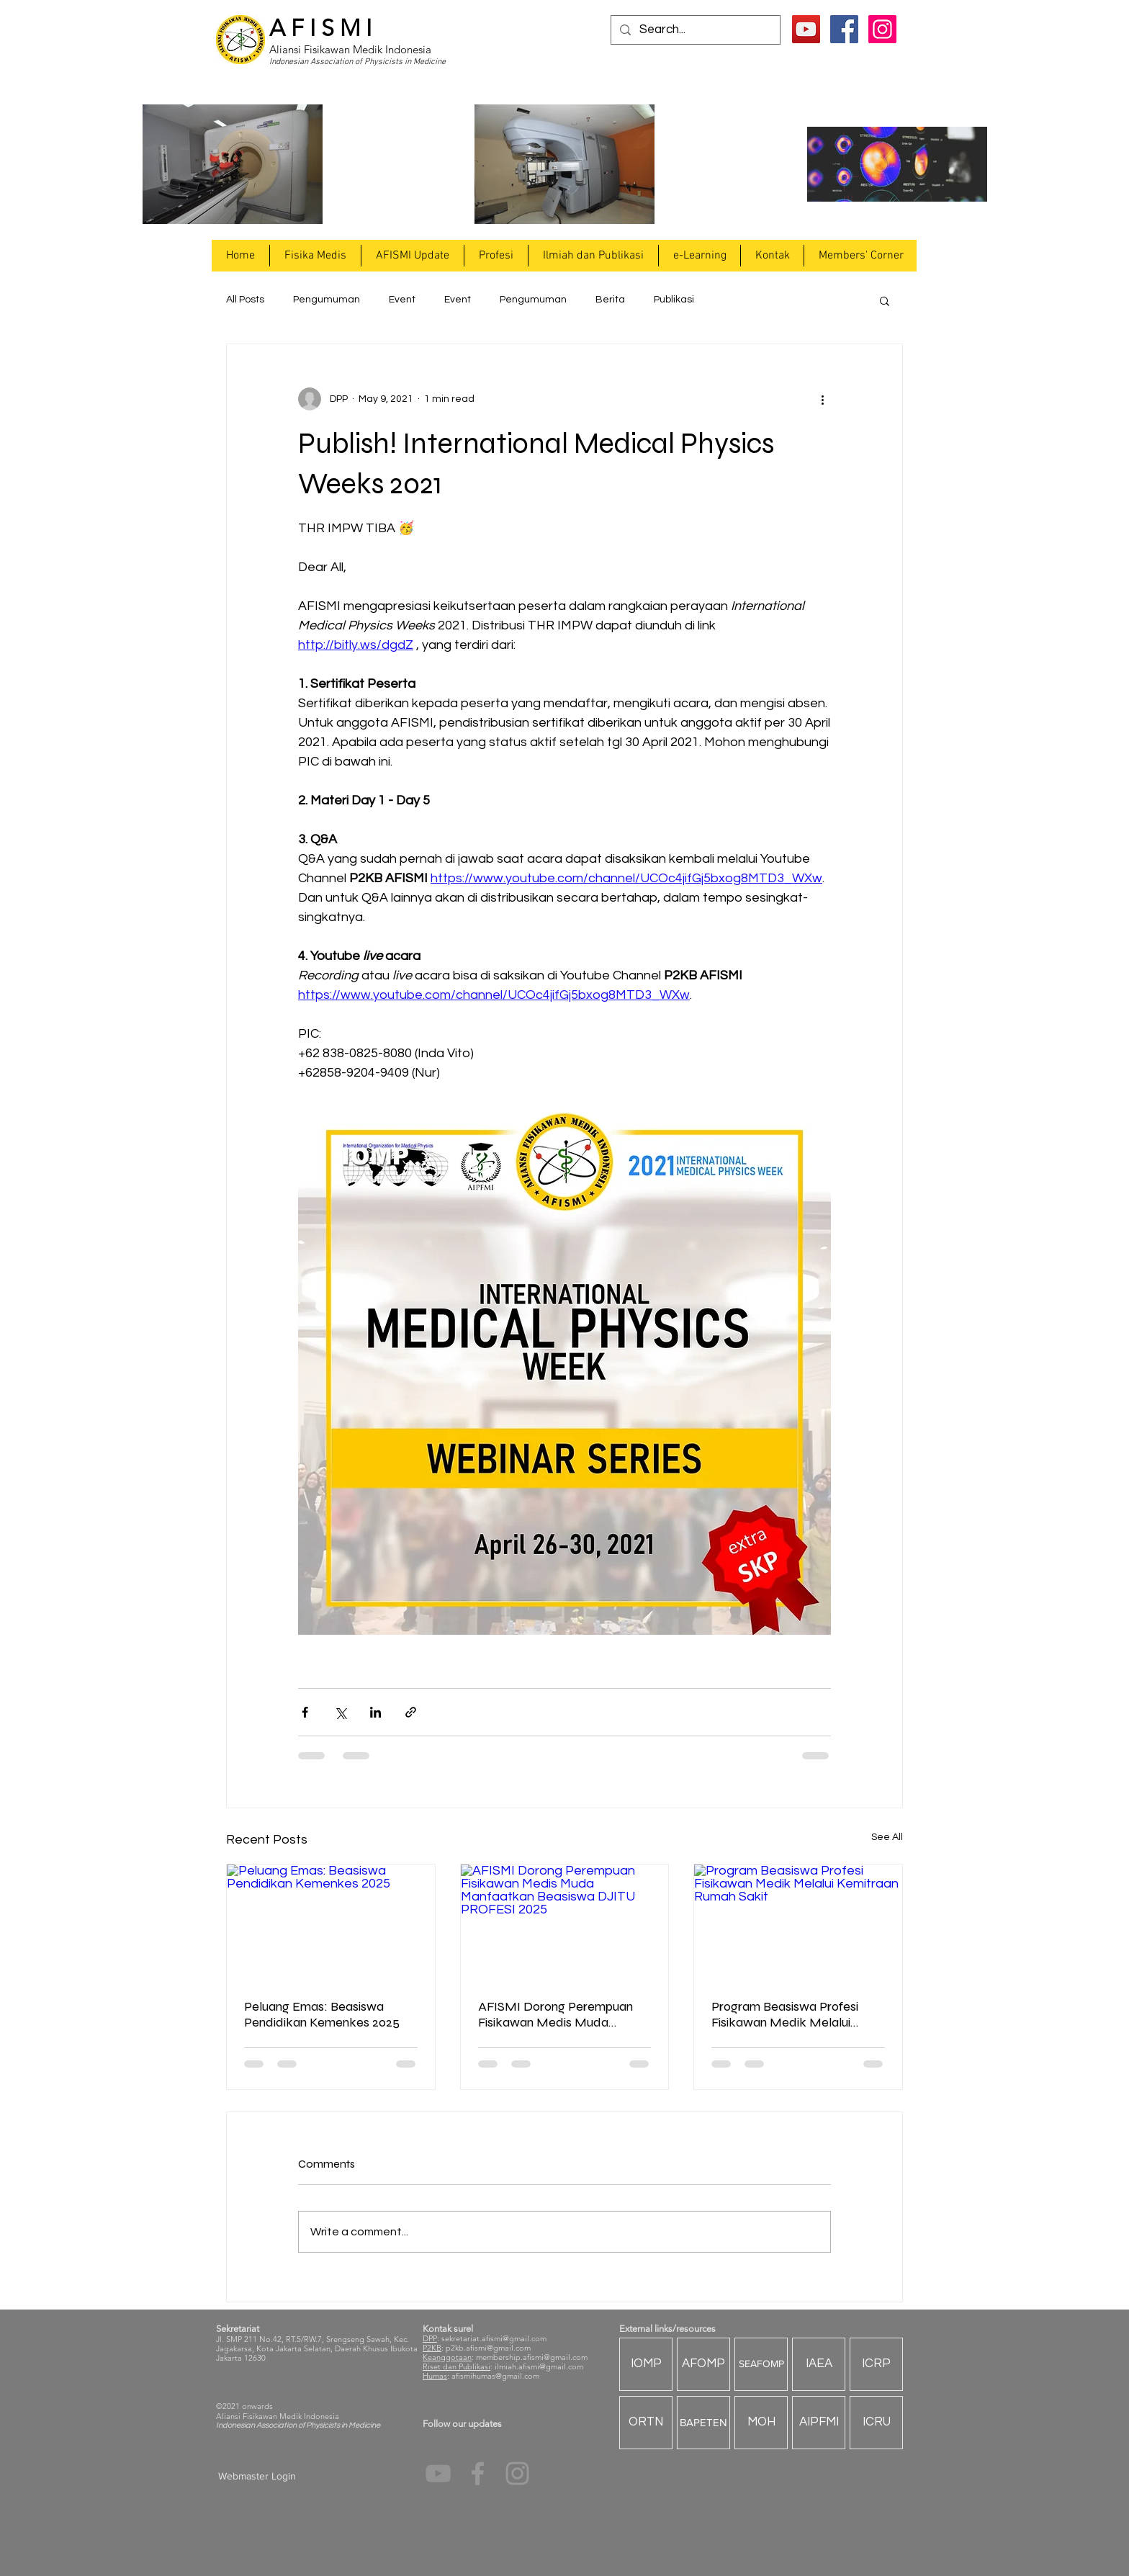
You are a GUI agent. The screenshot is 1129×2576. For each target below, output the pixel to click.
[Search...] (694, 30)
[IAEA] (818, 2364)
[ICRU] (876, 2422)
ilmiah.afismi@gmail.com (539, 2366)
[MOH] (761, 2422)
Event (402, 300)
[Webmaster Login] (257, 2476)
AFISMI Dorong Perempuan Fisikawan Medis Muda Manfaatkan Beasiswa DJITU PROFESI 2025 (561, 2014)
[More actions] (822, 399)
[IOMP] (646, 2364)
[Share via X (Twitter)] (340, 1712)
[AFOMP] (703, 2364)
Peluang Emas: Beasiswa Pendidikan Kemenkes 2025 (322, 2014)
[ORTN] (646, 2422)
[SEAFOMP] (761, 2364)
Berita (610, 300)
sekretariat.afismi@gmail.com (493, 2338)
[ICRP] (876, 2364)
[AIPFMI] (818, 2422)
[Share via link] (411, 1712)
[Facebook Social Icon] (844, 29)
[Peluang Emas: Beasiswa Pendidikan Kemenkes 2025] (331, 1922)
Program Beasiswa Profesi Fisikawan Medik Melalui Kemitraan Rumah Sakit (784, 2014)
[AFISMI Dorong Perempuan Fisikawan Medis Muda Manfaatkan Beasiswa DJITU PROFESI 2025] (565, 1922)
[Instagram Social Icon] (882, 29)
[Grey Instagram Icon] (517, 2473)
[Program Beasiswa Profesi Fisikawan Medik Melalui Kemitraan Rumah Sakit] (798, 1922)
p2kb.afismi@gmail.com (488, 2348)
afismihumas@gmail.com (495, 2376)
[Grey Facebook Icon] (477, 2473)
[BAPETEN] (703, 2422)
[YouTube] (806, 29)
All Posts (245, 300)
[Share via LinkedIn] (375, 1712)
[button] (315, 255)
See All (887, 1837)
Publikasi (674, 300)
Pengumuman (326, 300)
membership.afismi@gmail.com (532, 2357)
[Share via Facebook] (305, 1712)
